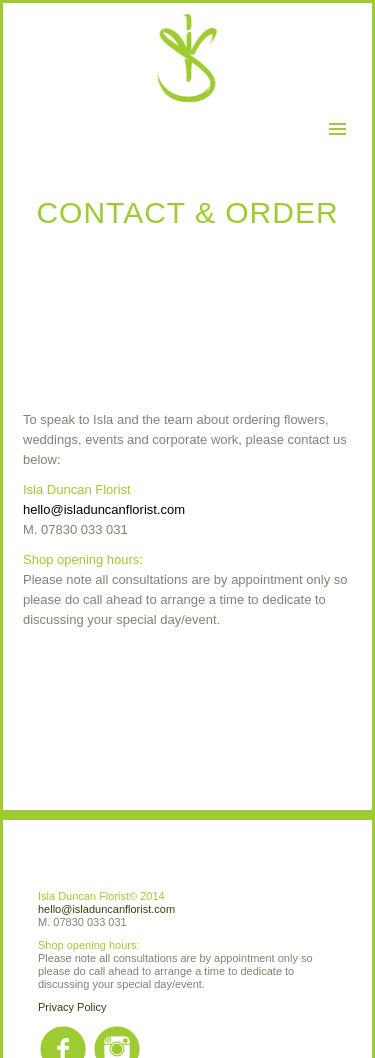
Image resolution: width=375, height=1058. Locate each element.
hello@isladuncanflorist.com (104, 509)
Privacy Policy (72, 1007)
